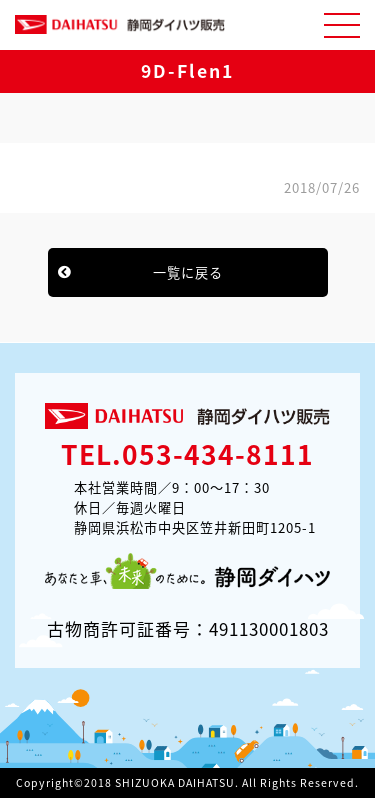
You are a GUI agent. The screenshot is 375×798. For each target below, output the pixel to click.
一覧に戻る (188, 272)
